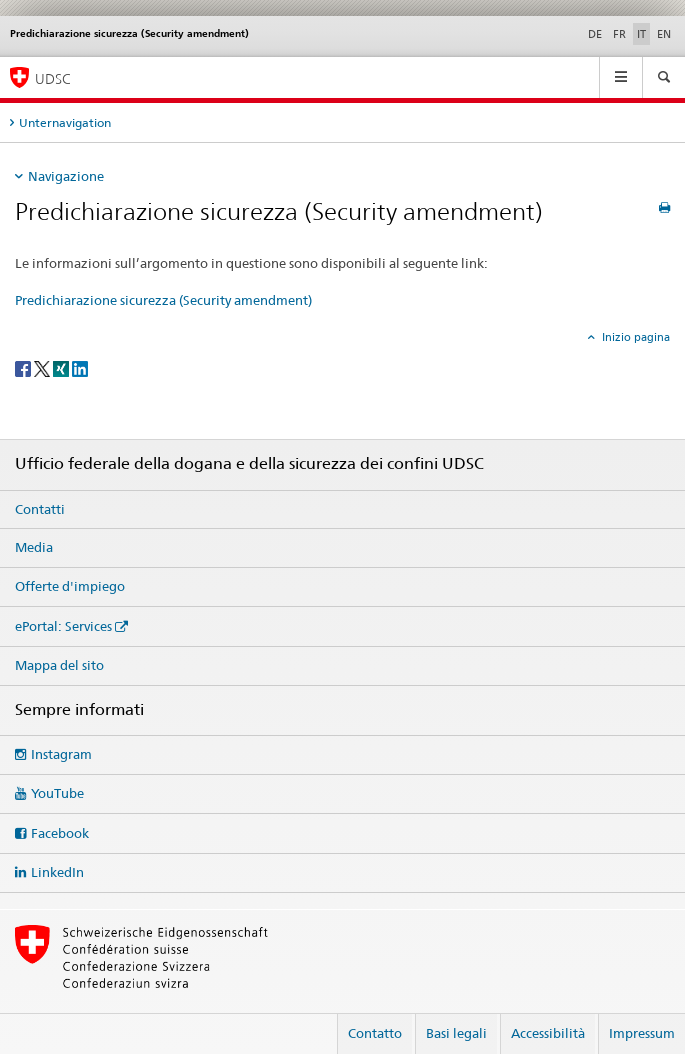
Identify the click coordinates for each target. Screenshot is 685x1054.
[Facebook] (24, 367)
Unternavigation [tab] (65, 122)
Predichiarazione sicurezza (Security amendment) (163, 300)
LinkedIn (57, 872)
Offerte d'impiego (70, 586)
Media (34, 547)
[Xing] (62, 367)
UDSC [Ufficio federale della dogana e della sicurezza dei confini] (53, 78)
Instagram (61, 754)
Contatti (40, 509)
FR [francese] (619, 34)
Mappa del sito (59, 665)
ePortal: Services (63, 626)
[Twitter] (43, 367)
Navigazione (66, 176)
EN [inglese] (664, 34)
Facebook (60, 833)
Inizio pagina (634, 337)
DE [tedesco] (595, 34)
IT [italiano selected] (641, 34)
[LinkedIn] (80, 367)
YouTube (57, 793)
